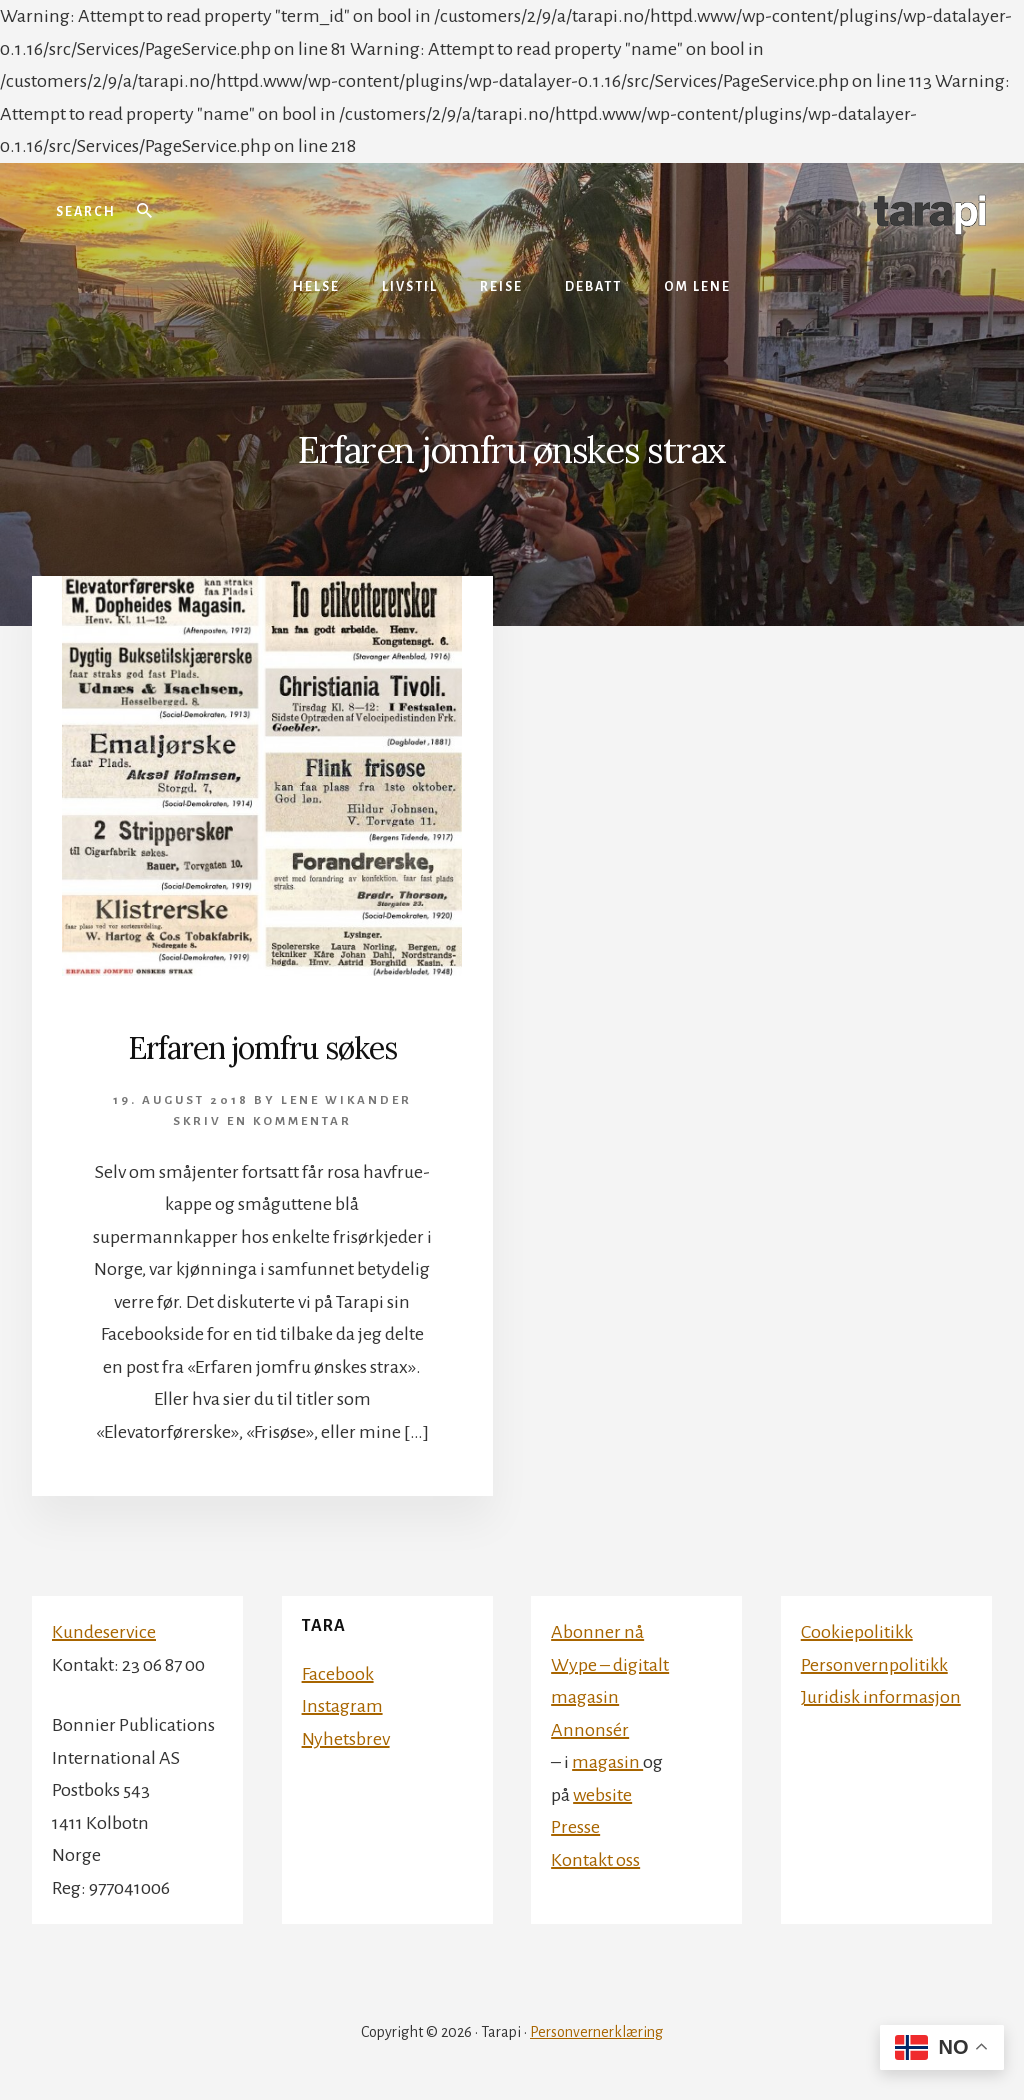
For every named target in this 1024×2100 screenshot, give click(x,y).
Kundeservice (104, 1632)
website (602, 1795)
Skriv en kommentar (262, 1121)
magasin (607, 1762)
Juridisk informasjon (881, 1697)
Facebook (338, 1674)
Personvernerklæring (596, 2032)
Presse (575, 1827)
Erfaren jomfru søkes (262, 1048)
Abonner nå (597, 1632)
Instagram (342, 1706)
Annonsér (590, 1730)
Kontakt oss (595, 1860)
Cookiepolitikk (857, 1632)
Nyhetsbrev (346, 1739)
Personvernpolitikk (874, 1665)
